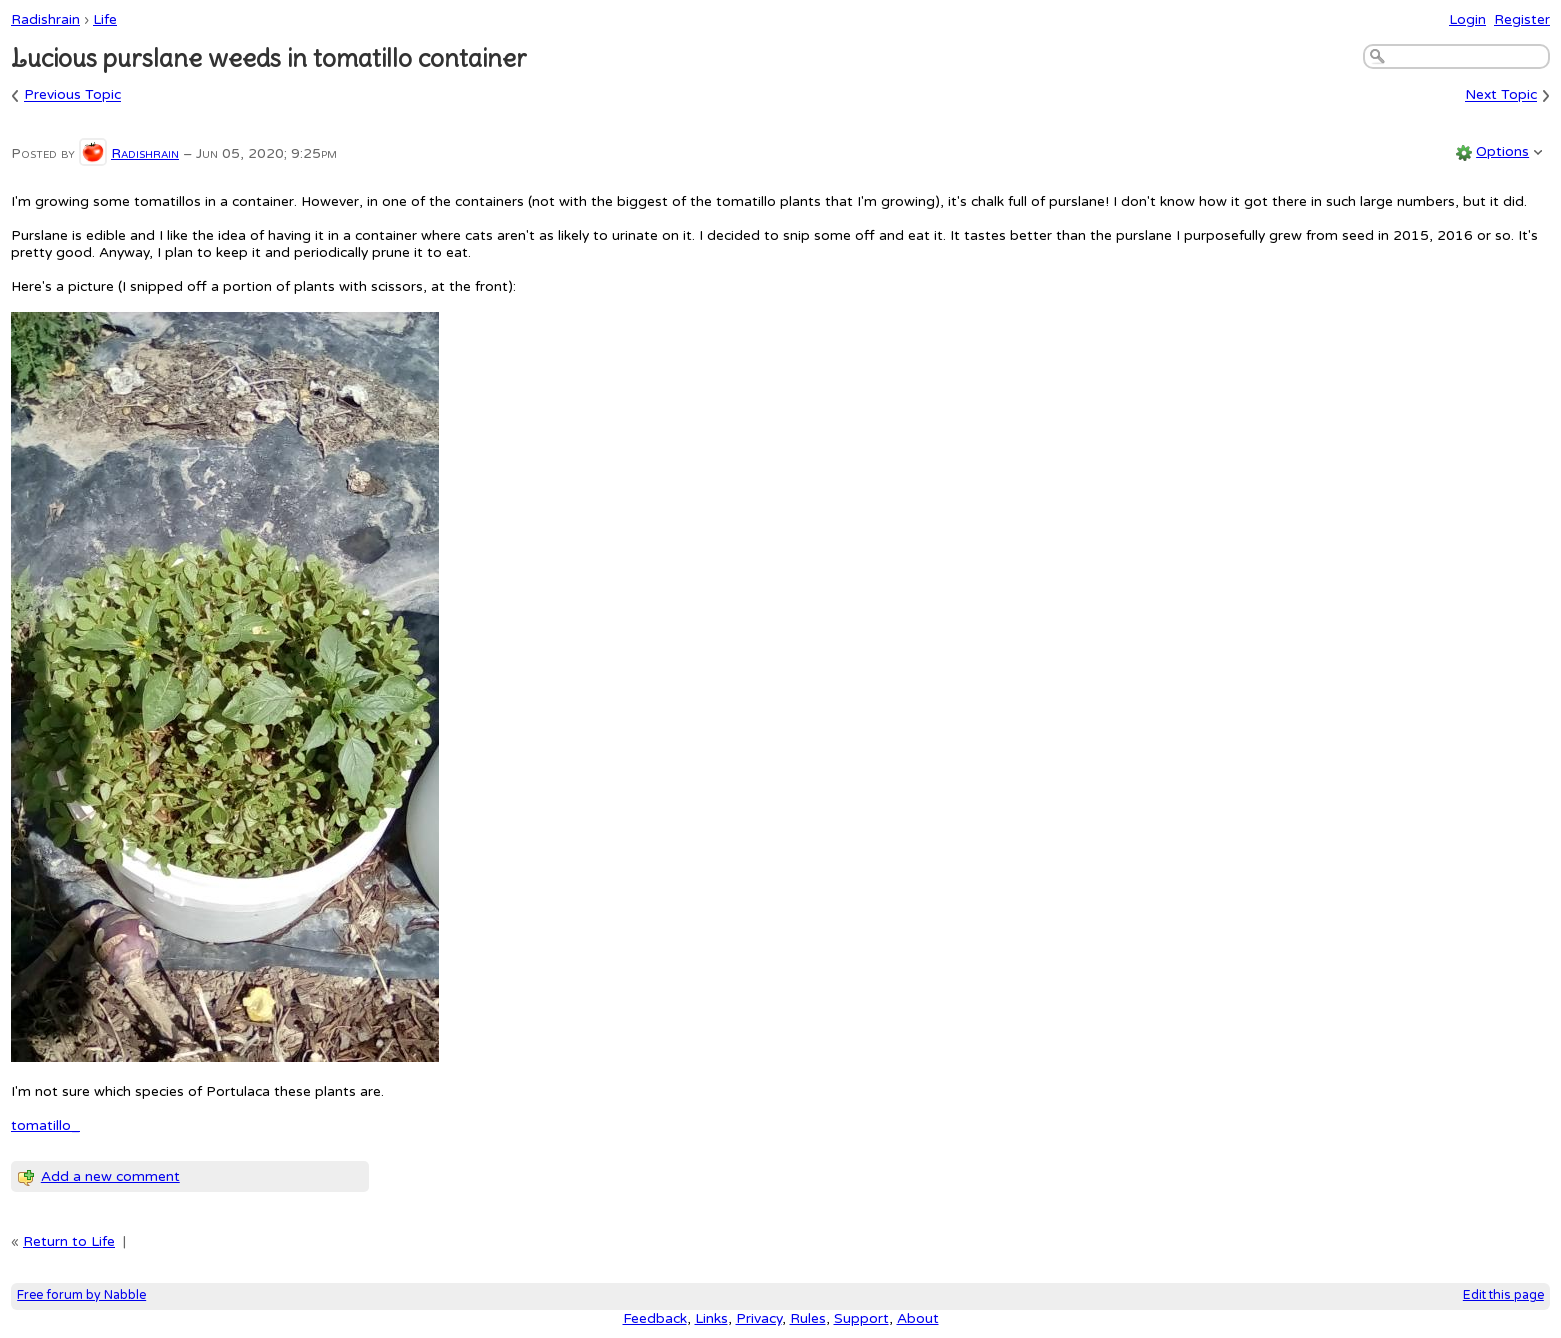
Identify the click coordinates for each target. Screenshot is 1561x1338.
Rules (808, 1318)
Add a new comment (110, 1176)
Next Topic (1501, 95)
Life (105, 19)
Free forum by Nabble (81, 1295)
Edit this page (1503, 1295)
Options (1502, 151)
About (918, 1318)
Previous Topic (72, 95)
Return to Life (69, 1241)
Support (861, 1318)
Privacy (759, 1318)
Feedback (655, 1318)
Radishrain (45, 19)
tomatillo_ (45, 1125)
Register (1522, 19)
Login (1467, 19)
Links (711, 1318)
